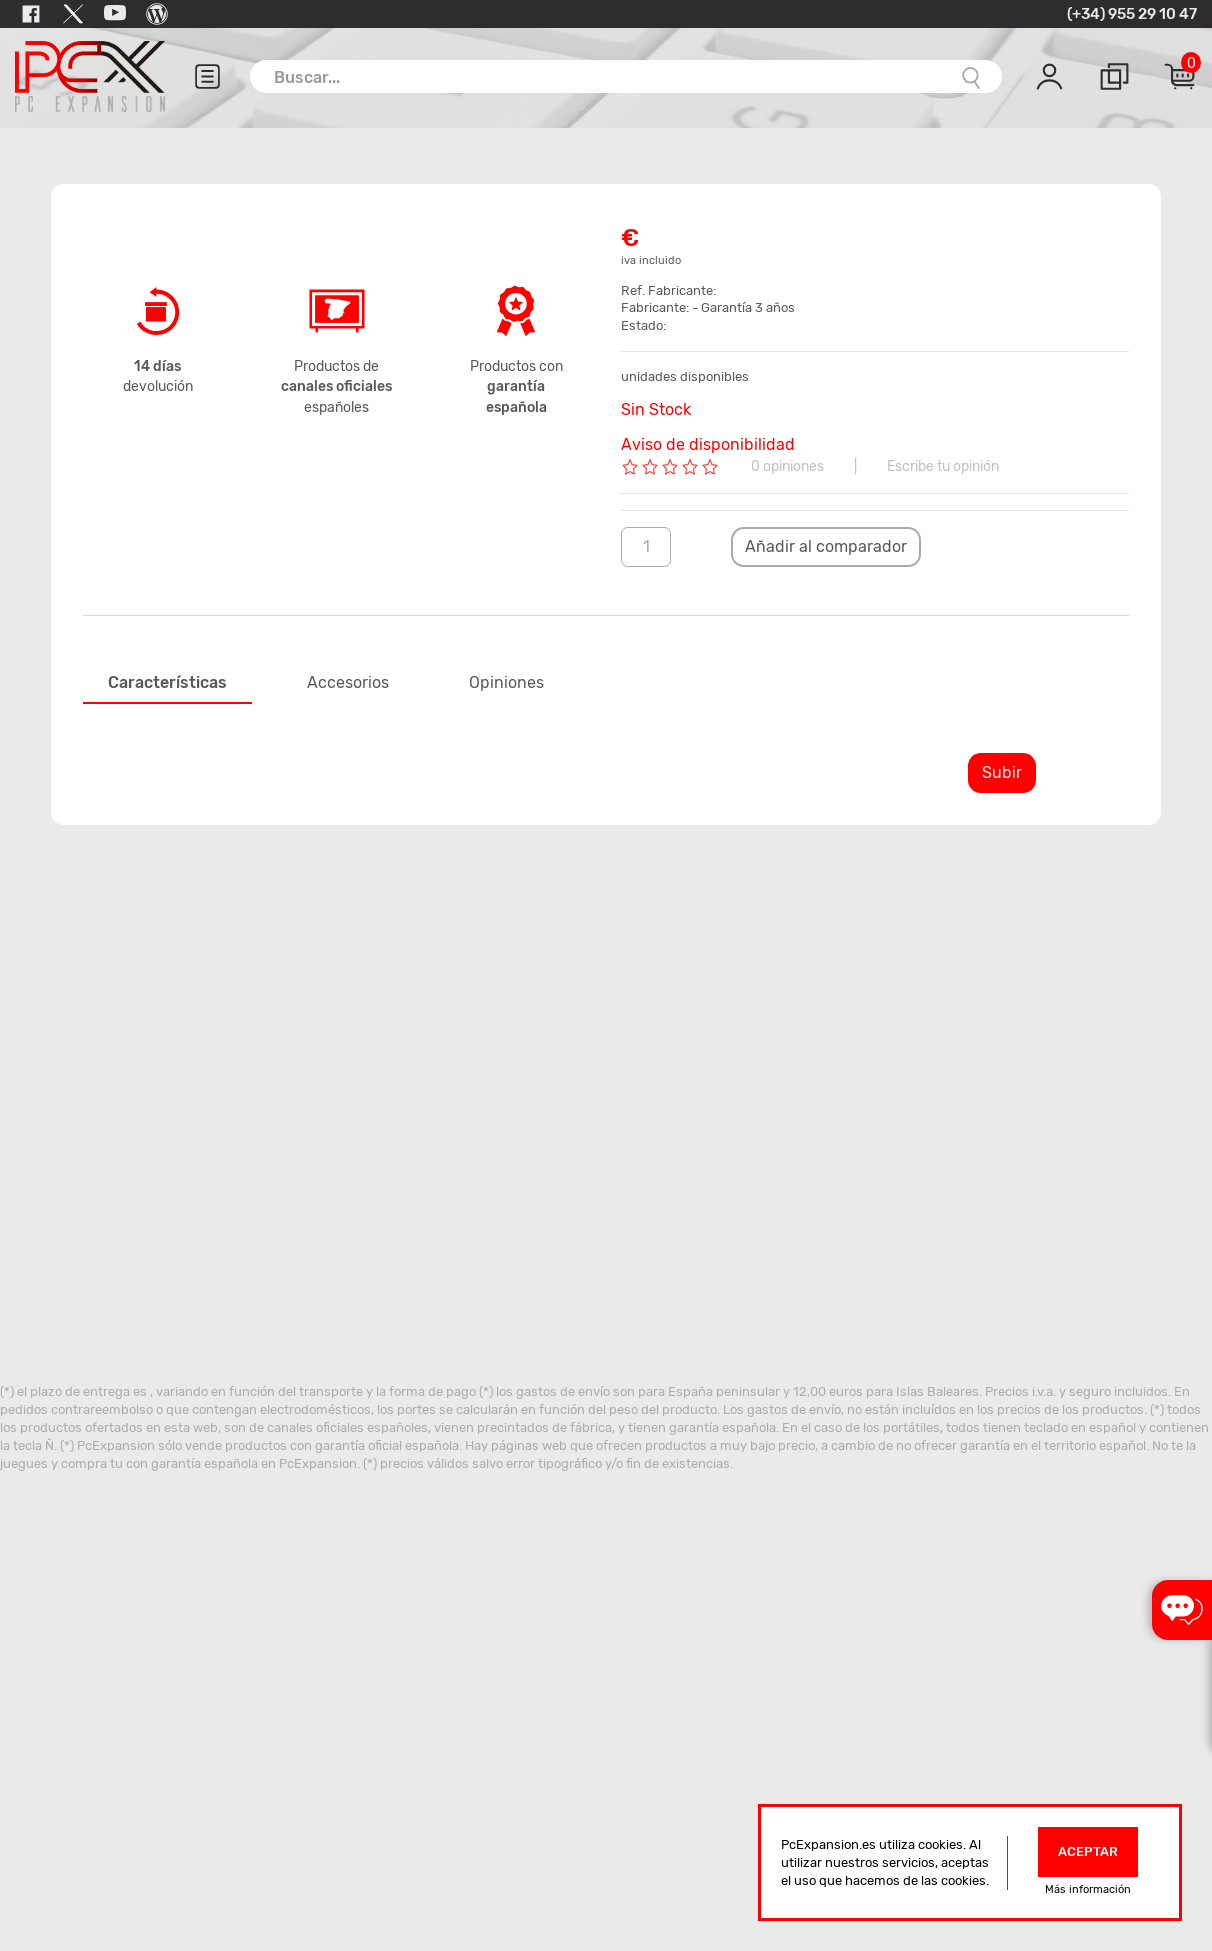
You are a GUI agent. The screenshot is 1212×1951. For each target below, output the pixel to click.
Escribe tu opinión (943, 466)
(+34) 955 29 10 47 (1132, 14)
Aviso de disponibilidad (708, 444)
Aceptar (1088, 1851)
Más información (1088, 1889)
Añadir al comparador (826, 546)
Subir (1002, 772)
